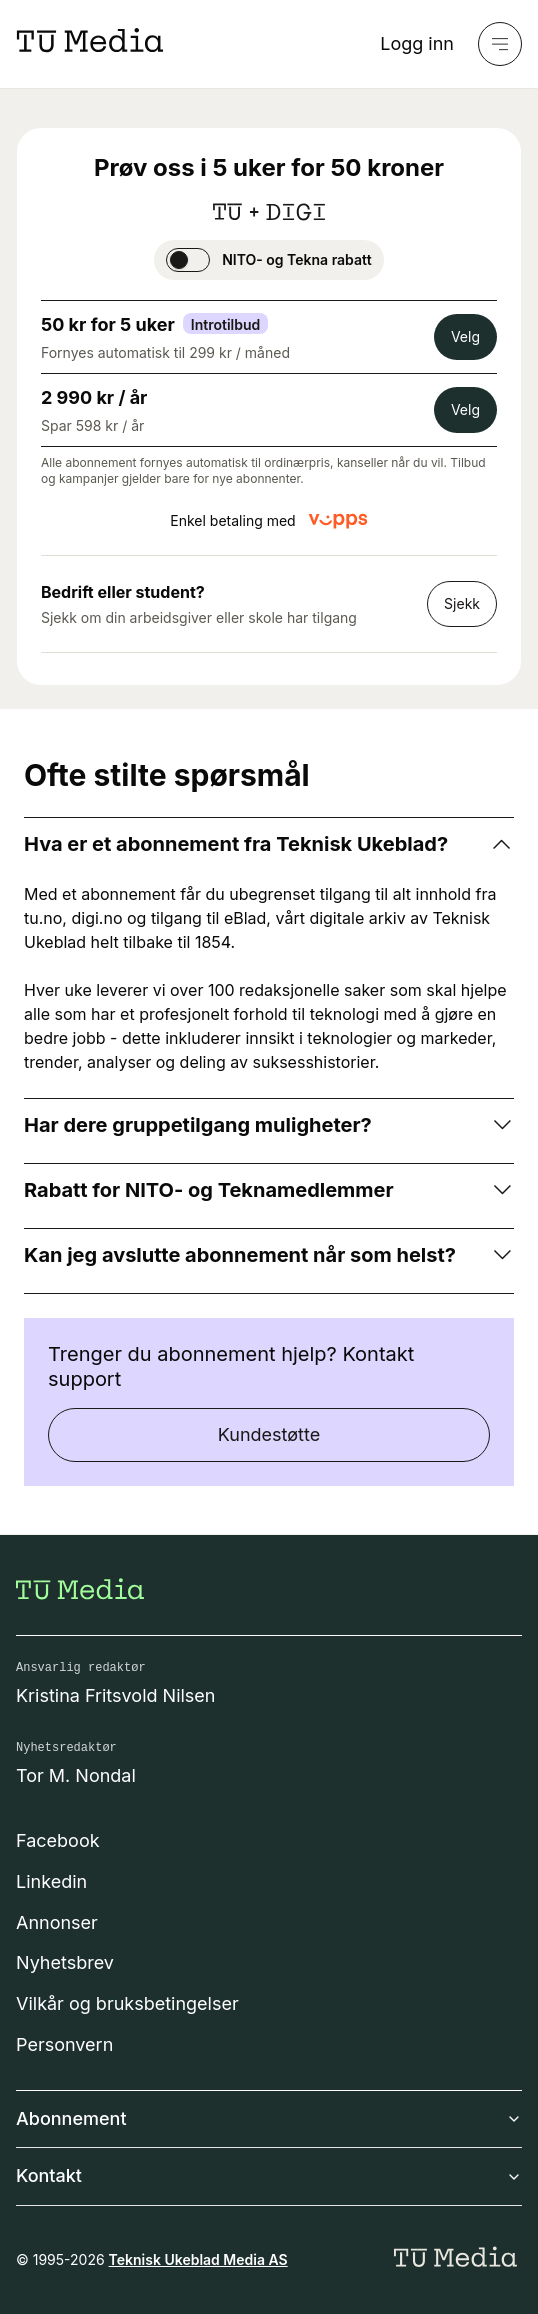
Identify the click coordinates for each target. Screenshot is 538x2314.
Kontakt (269, 2175)
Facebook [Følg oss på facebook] (58, 1840)
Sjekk (462, 603)
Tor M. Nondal (76, 1775)
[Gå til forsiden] (80, 1589)
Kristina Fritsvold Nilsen (116, 1695)
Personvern (64, 2044)
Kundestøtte (269, 1434)
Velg (465, 336)
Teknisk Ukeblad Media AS (198, 2259)
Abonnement (269, 2118)
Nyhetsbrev (65, 1962)
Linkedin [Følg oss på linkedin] (51, 1881)
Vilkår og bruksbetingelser (127, 2003)
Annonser (57, 1922)
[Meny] (500, 44)
